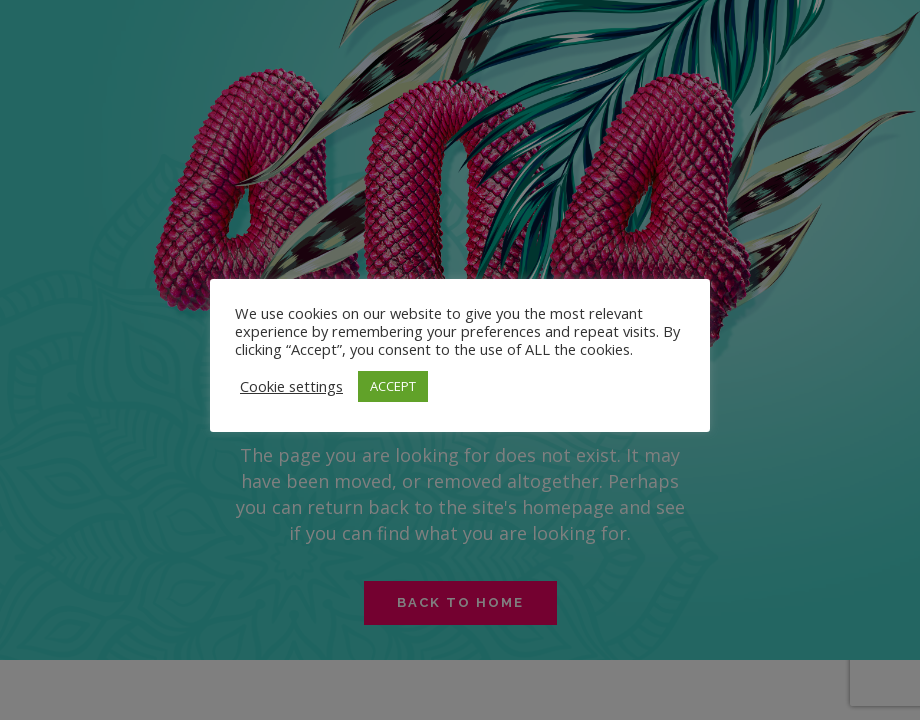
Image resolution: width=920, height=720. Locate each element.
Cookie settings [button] (291, 386)
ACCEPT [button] (393, 386)
